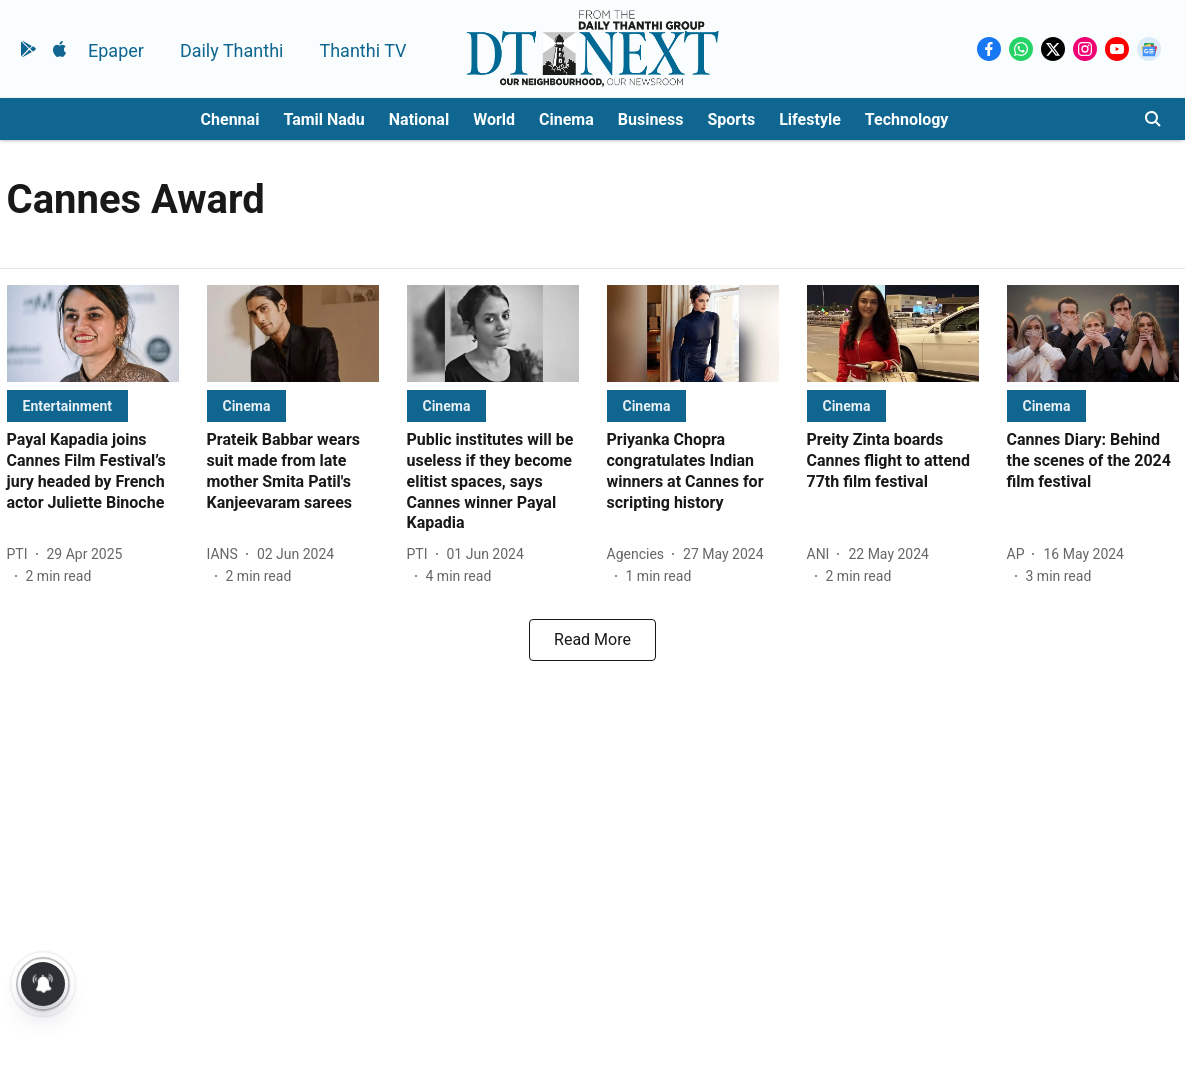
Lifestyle (810, 119)
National (419, 119)
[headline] (93, 471)
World (494, 119)
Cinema (566, 119)
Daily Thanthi (232, 50)
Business (651, 119)
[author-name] (21, 554)
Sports (731, 119)
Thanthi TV (362, 50)
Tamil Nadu (323, 119)
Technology (907, 119)
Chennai (230, 119)
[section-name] (68, 405)
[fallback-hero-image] (93, 333)
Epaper (116, 50)
